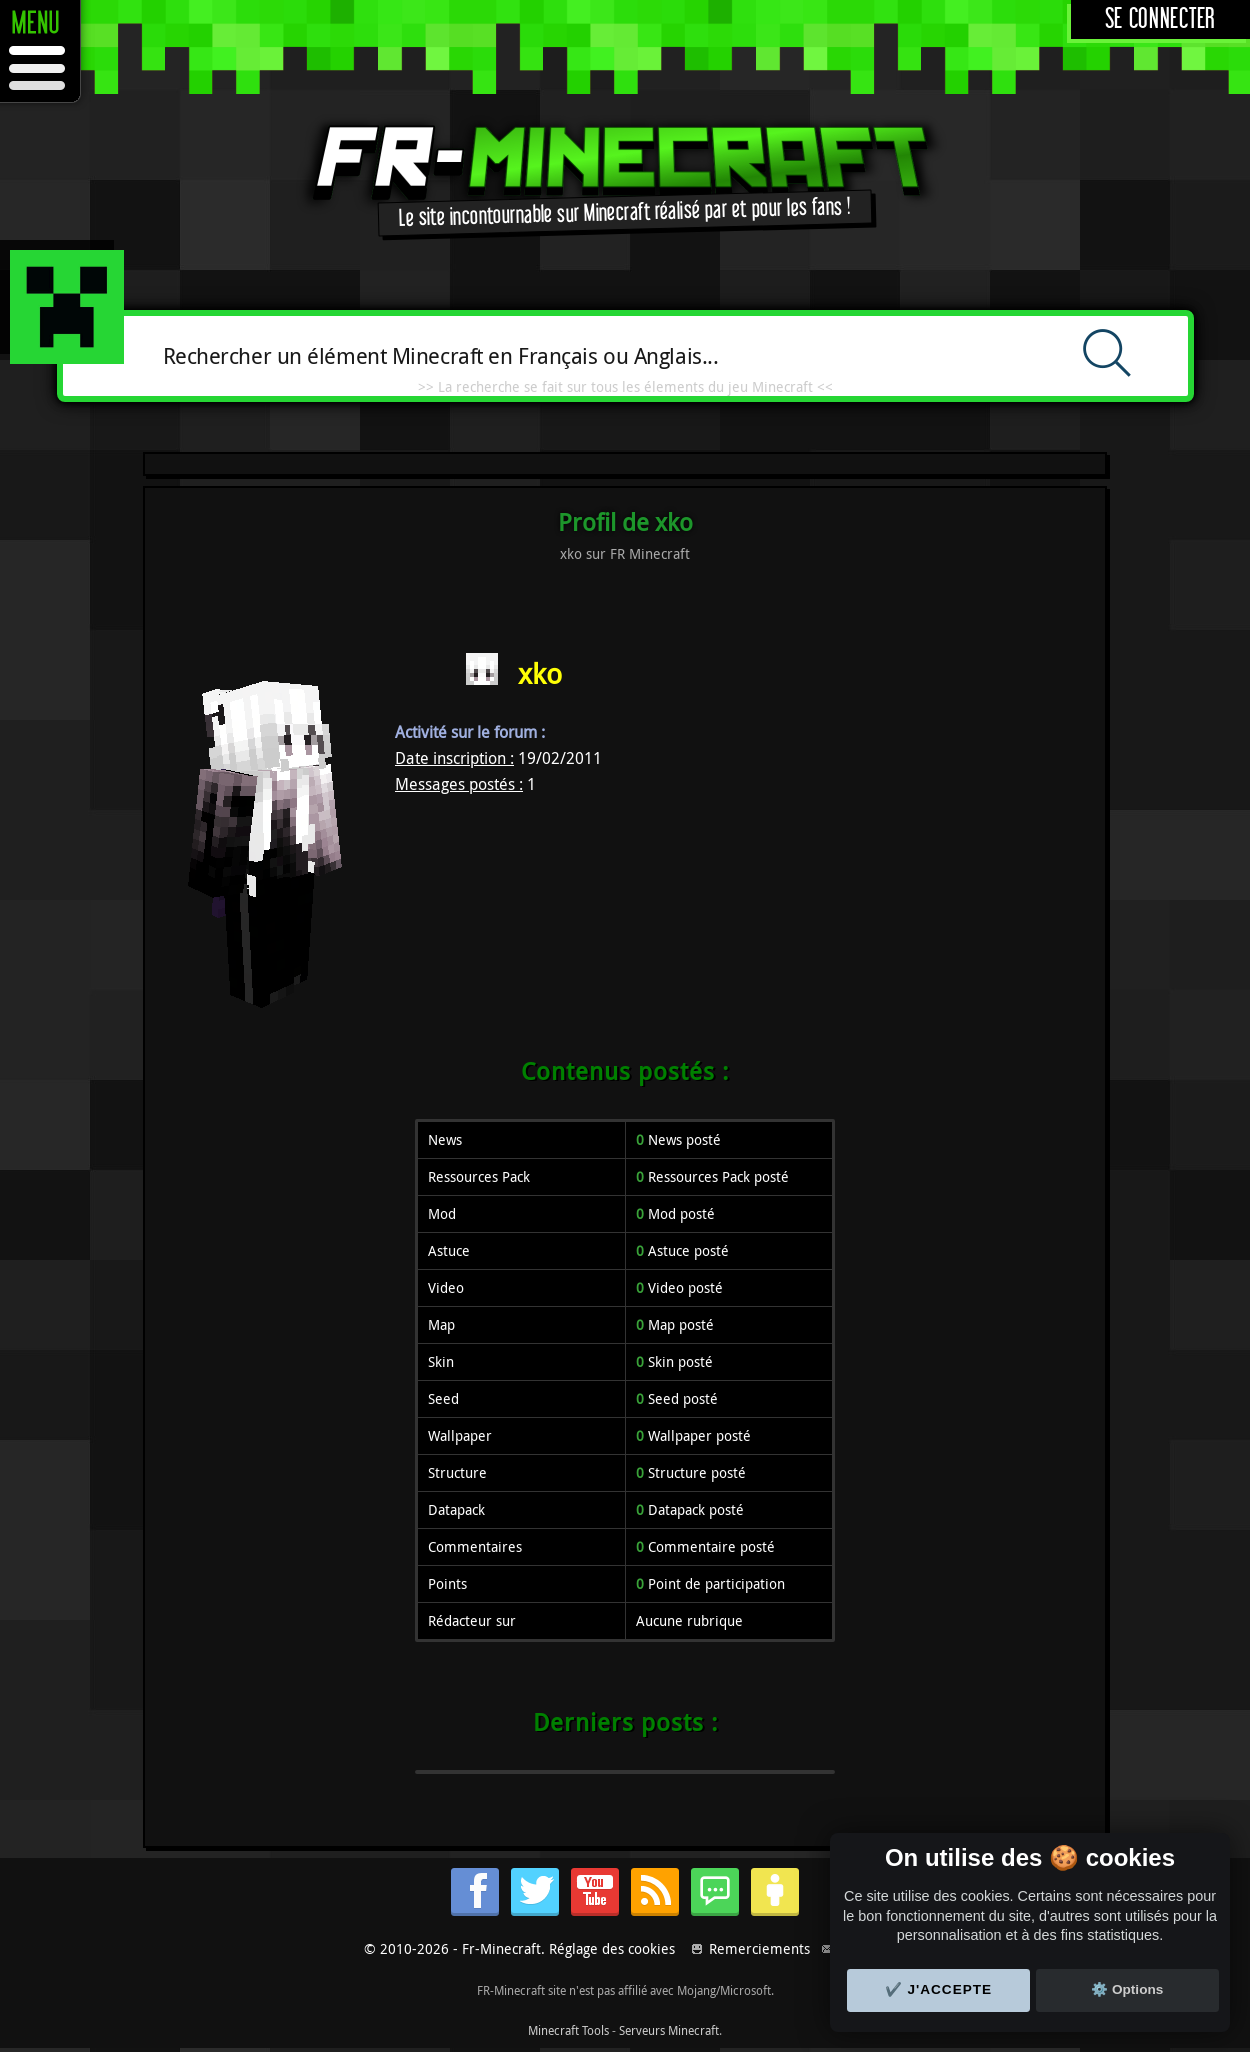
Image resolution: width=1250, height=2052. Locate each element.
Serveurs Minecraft (669, 2030)
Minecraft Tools (568, 2030)
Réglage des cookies (612, 1948)
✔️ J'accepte (939, 1989)
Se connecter (1160, 19)
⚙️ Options (1127, 1989)
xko (540, 673)
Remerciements (759, 1948)
